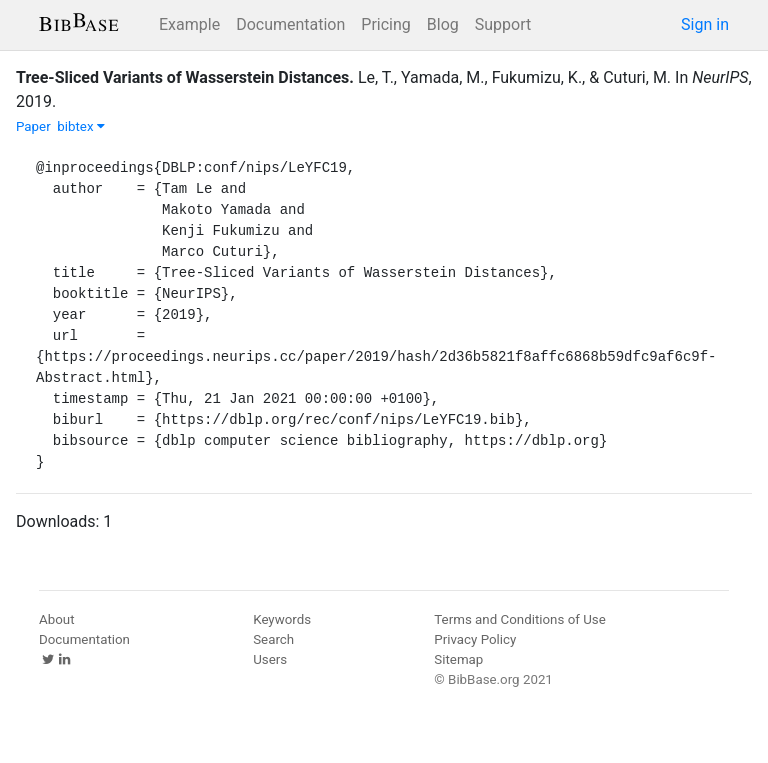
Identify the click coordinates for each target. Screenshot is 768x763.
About (57, 619)
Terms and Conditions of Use (519, 619)
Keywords (282, 619)
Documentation (290, 24)
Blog (443, 24)
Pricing (386, 24)
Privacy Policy (475, 639)
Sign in (705, 24)
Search (273, 639)
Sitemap (458, 659)
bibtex (81, 126)
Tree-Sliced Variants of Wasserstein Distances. (185, 77)
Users (270, 659)
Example (189, 24)
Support (503, 24)
